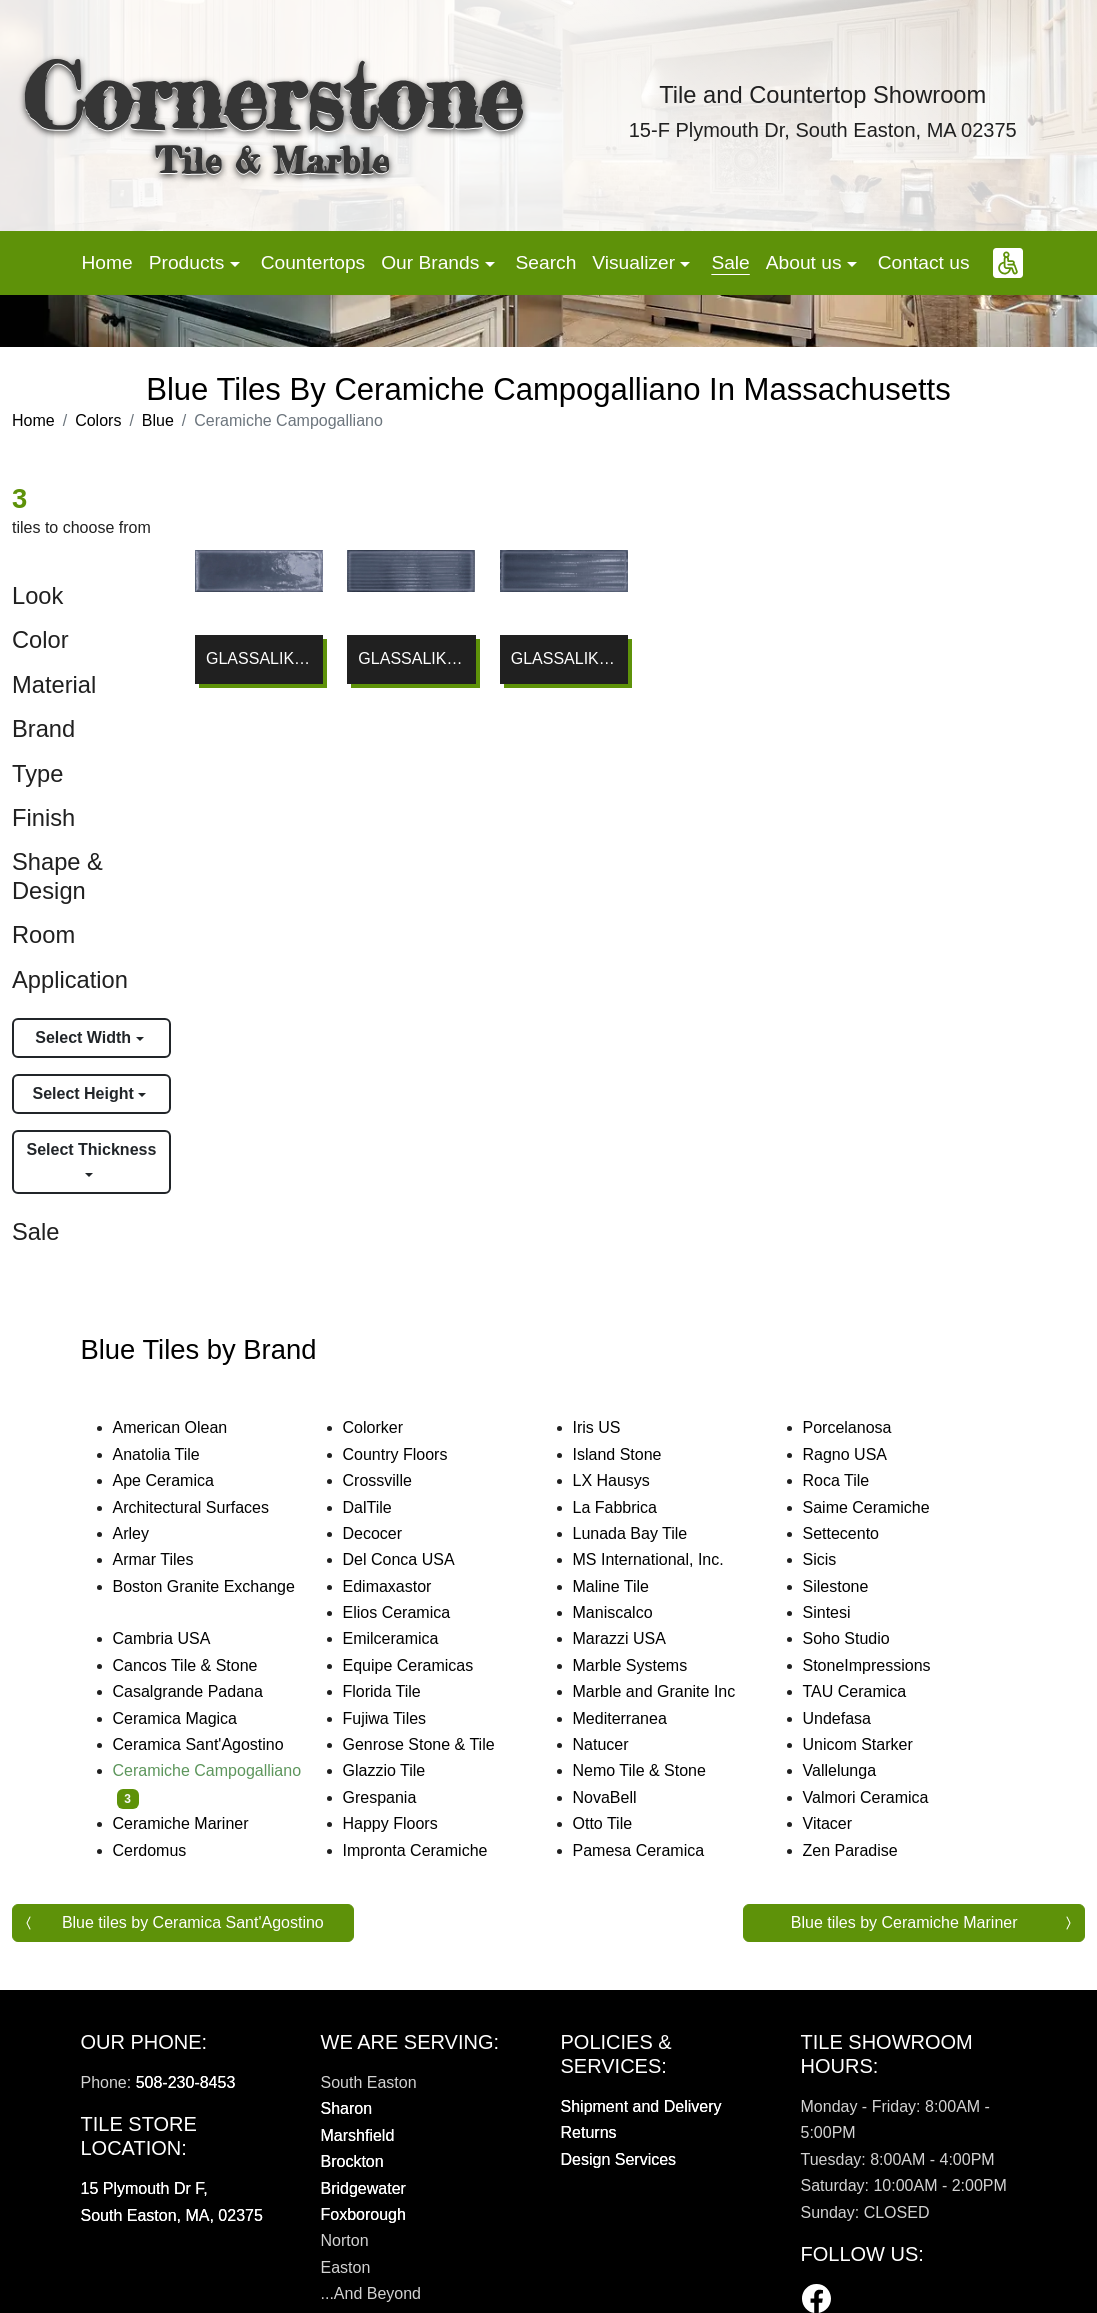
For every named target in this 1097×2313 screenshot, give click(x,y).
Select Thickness (91, 1149)
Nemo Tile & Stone (653, 1770)
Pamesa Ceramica (655, 1850)
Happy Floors (407, 1823)
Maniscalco (629, 1612)
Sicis (839, 1559)
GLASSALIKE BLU (259, 658)
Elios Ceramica (413, 1612)
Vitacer (841, 1823)
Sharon (347, 2108)
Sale (730, 262)
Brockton (352, 2161)
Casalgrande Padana (204, 1691)
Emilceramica (407, 1638)
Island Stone (634, 1454)
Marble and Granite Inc (671, 1691)
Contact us (924, 262)
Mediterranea (633, 1718)
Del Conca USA (412, 1559)
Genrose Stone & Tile (439, 1744)
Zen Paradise (863, 1850)
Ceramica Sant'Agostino (211, 1744)
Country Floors (412, 1454)
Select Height (85, 1093)
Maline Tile (631, 1586)
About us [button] (806, 262)
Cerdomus (166, 1850)
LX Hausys (625, 1480)
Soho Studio (866, 1638)
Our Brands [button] (432, 262)
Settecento (857, 1533)
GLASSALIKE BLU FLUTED (564, 658)
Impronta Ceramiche (428, 1850)
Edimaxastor (400, 1586)
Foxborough (363, 2214)
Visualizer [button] (636, 262)
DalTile (387, 1507)
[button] (1008, 263)
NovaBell (618, 1797)
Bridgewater (363, 2188)
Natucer (617, 1744)
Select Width (85, 1037)
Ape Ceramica (183, 1480)
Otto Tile (619, 1823)
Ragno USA (861, 1454)
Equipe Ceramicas (428, 1665)
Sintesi (840, 1612)
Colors (98, 420)
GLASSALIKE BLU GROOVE (411, 658)
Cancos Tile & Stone (202, 1665)
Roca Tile (853, 1480)
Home (107, 262)
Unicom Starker (871, 1744)
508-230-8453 (186, 2082)
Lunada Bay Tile (650, 1533)
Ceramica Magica (188, 1718)
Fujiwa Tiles (404, 1718)
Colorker (386, 1427)
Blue (158, 420)
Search (546, 262)
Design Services (619, 2159)
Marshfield (358, 2135)
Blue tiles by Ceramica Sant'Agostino (193, 1922)
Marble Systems (647, 1665)
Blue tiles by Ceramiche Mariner (904, 1922)
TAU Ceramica (871, 1691)
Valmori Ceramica (882, 1797)
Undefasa (853, 1718)
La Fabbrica (631, 1507)
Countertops (313, 262)
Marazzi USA (636, 1638)
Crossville (394, 1480)
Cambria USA (175, 1638)
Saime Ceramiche (879, 1507)
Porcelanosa (864, 1427)
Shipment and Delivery (641, 2106)
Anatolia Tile (173, 1454)
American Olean (187, 1427)
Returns (589, 2132)
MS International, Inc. (665, 1559)
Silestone (849, 1586)
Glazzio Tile (401, 1770)
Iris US (613, 1427)
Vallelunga (853, 1770)
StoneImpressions (880, 1665)
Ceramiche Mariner (194, 1823)
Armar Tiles (166, 1559)
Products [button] (189, 262)
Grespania (393, 1797)
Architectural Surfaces (204, 1507)
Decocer (389, 1533)
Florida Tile (398, 1691)
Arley (147, 1533)
